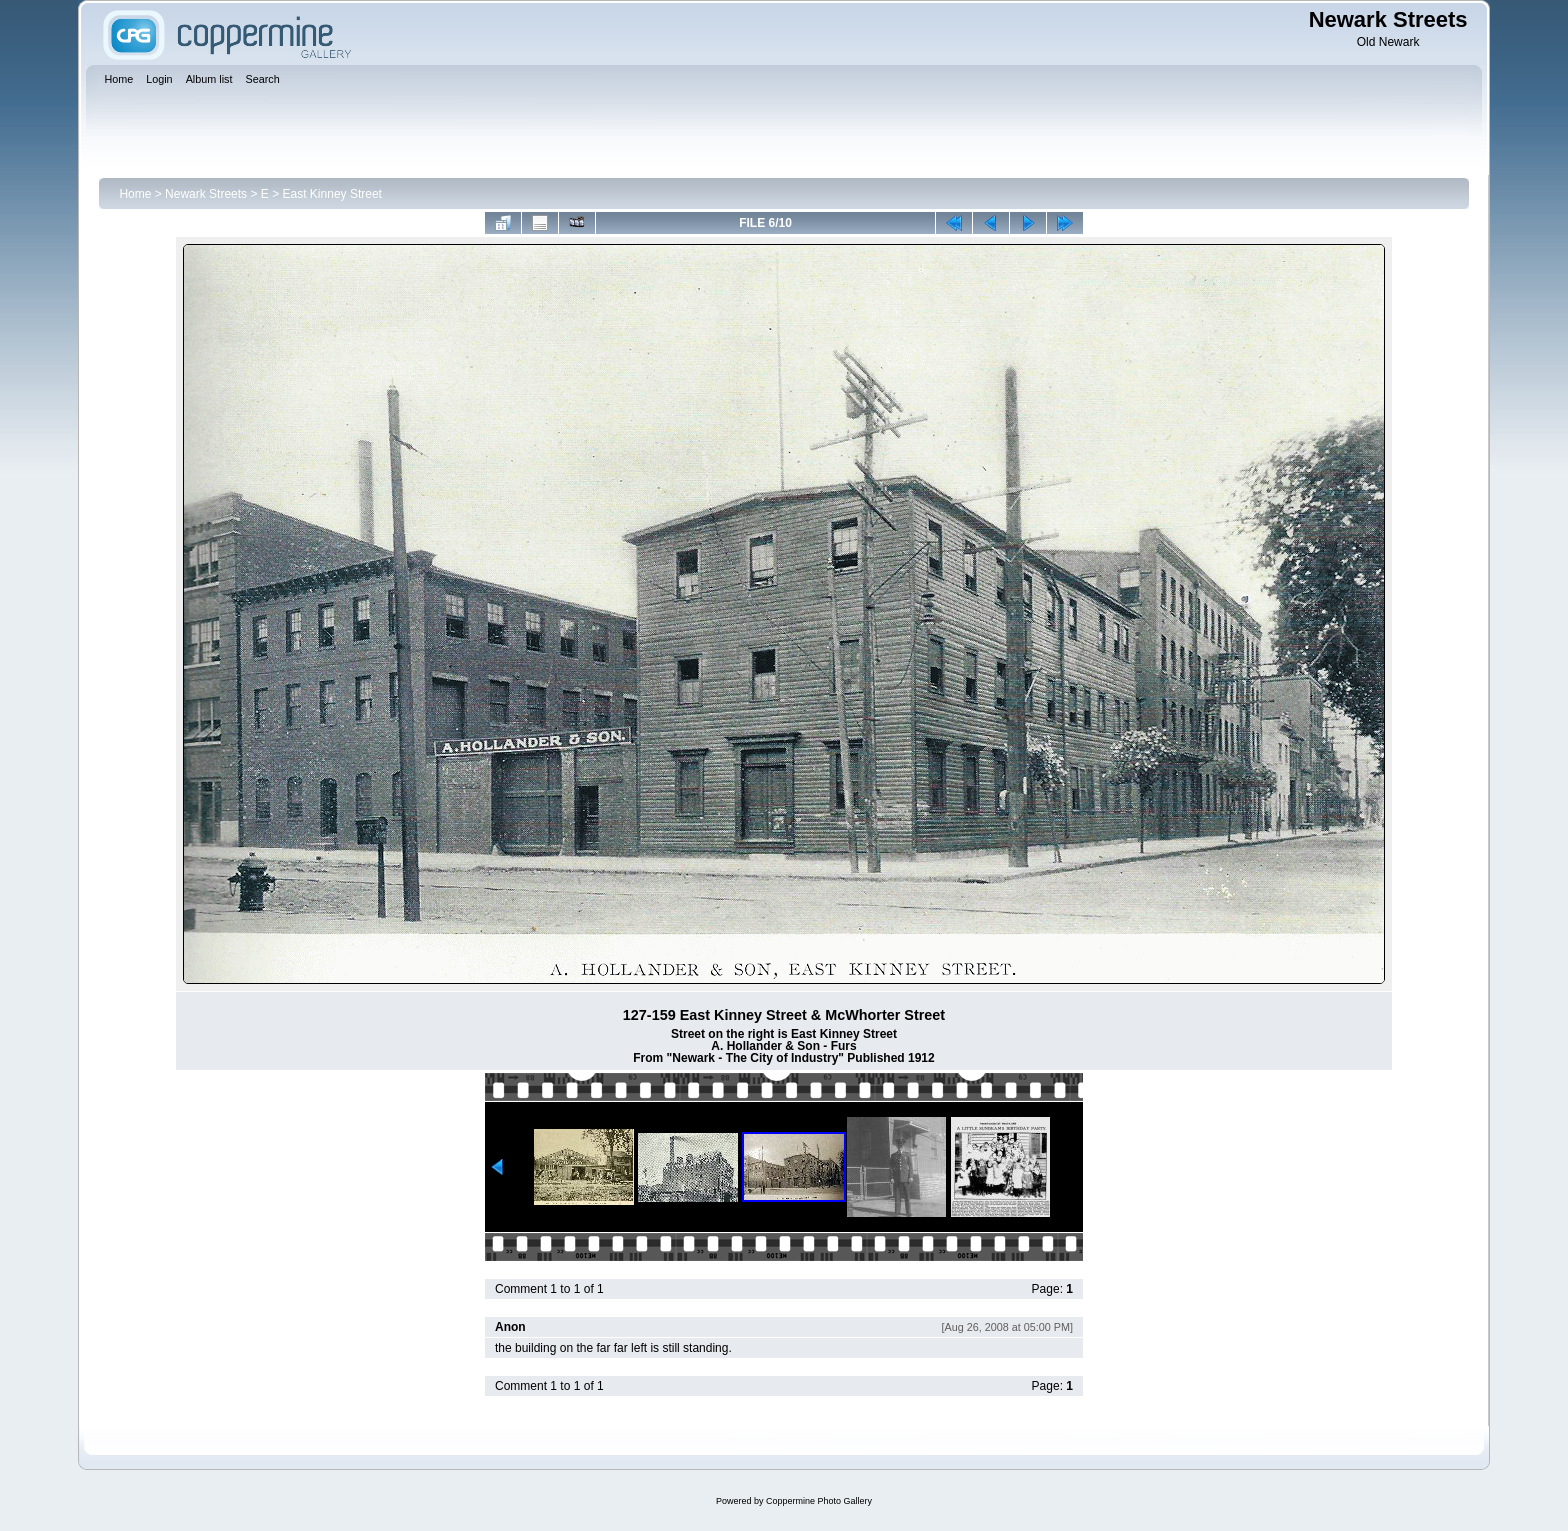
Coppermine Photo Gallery (819, 1501)
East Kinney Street (332, 194)
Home (135, 194)
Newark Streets (206, 194)
